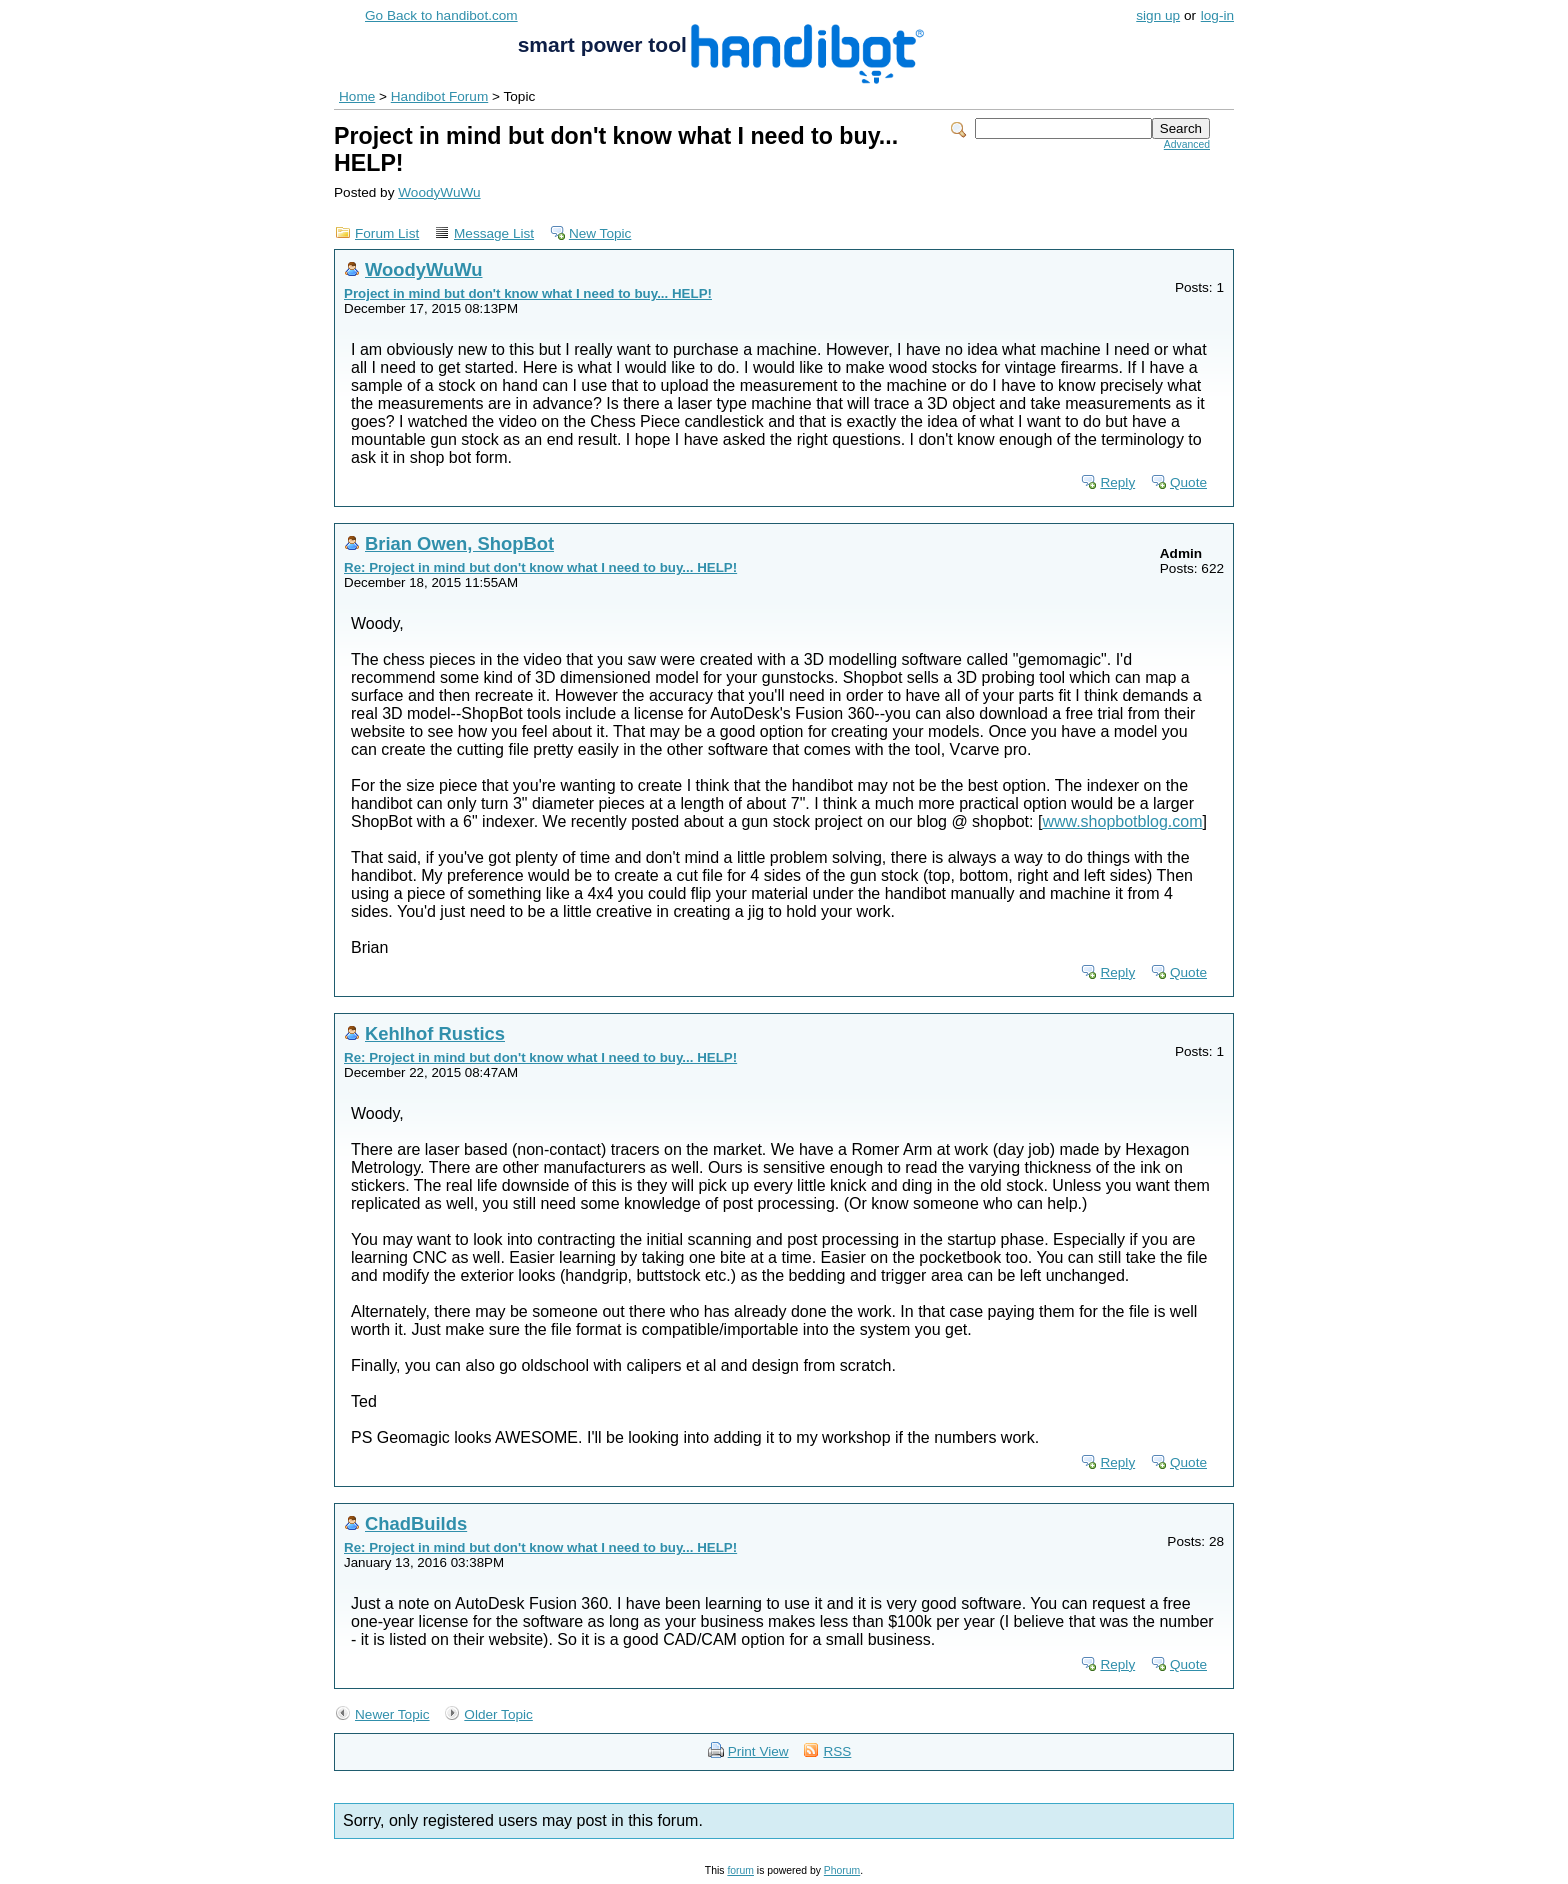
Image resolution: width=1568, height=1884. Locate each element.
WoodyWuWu (439, 192)
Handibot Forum (439, 96)
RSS (837, 1751)
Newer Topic (392, 1714)
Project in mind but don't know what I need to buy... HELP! (528, 293)
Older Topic (498, 1714)
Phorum (842, 1870)
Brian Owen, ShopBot (459, 543)
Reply (1117, 482)
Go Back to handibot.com (441, 15)
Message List (494, 233)
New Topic (600, 233)
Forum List (387, 233)
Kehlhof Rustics (435, 1033)
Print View (758, 1751)
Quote (1188, 482)
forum (740, 1870)
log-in (1217, 15)
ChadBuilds (416, 1523)
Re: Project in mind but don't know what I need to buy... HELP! (540, 567)
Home (357, 96)
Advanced (1187, 144)
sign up (1158, 15)
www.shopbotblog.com (1122, 821)
